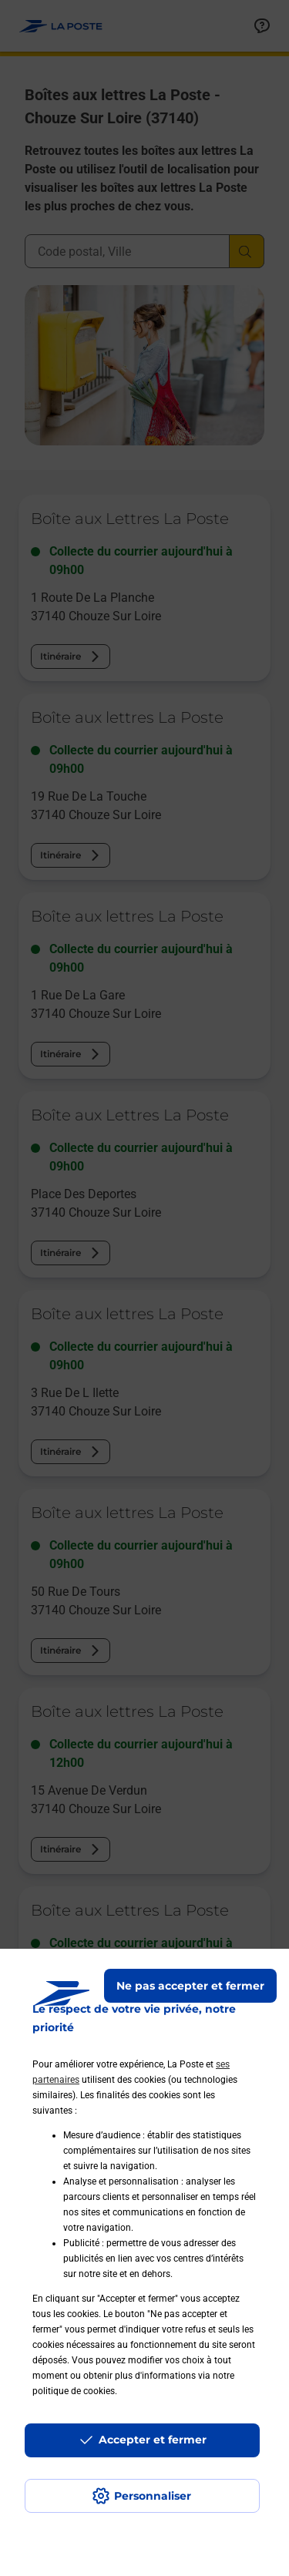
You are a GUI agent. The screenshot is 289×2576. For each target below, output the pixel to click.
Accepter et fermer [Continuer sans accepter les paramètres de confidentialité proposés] (153, 2440)
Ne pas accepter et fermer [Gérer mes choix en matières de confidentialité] (190, 1986)
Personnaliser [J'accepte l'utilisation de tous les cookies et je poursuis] (152, 2496)
